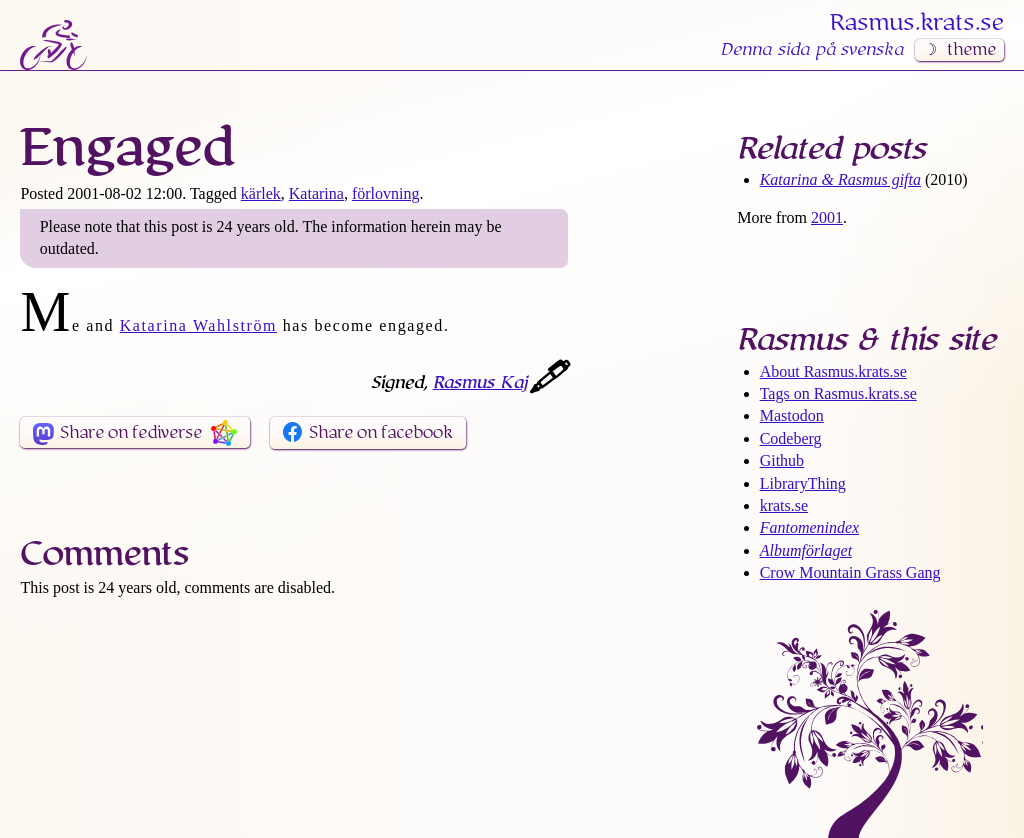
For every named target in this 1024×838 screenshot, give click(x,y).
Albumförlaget (806, 550)
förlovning (386, 193)
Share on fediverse (131, 433)
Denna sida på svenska (811, 50)
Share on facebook (381, 433)
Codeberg (791, 438)
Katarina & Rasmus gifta (840, 179)
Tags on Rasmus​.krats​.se (838, 393)
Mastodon (792, 415)
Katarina (316, 193)
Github (782, 460)
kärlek (261, 193)
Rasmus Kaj (480, 383)
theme (971, 50)
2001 (827, 217)
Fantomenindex (810, 527)
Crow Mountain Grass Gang (850, 572)
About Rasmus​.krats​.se (833, 371)
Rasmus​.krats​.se (917, 23)
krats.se (784, 505)
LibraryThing (803, 483)
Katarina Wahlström (198, 325)
